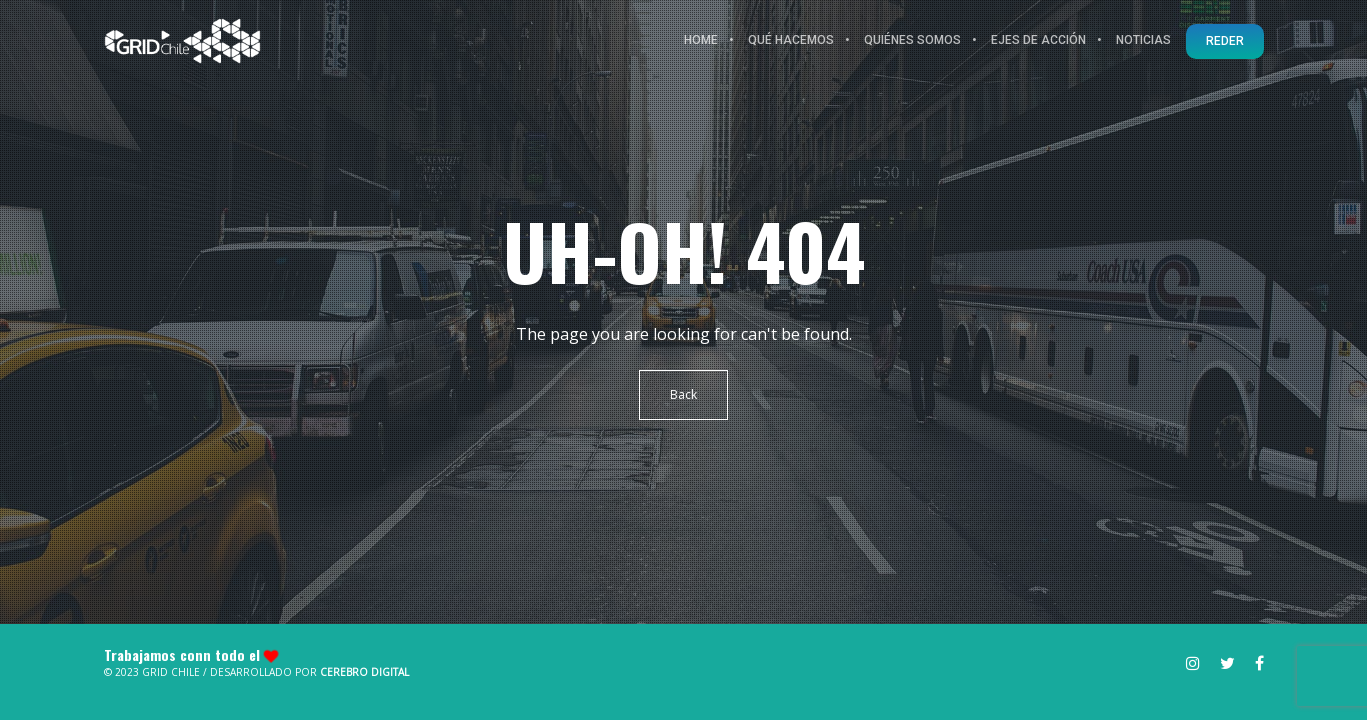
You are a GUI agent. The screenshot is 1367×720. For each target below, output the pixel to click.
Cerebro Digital (364, 672)
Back (683, 394)
